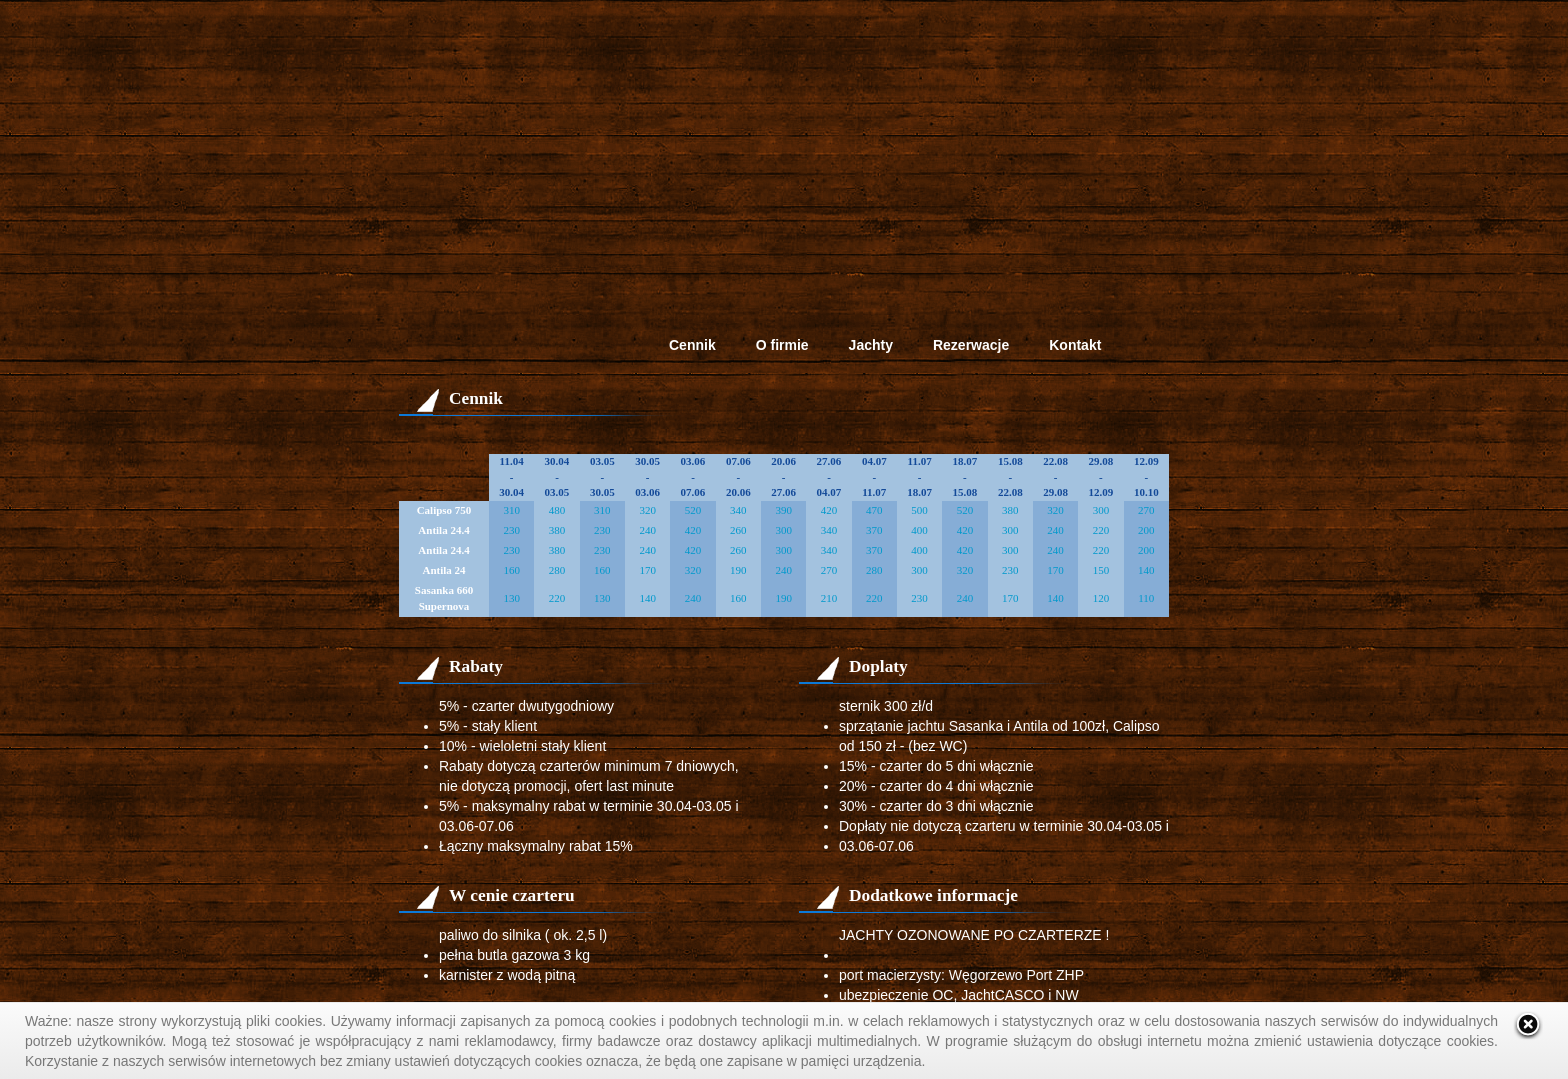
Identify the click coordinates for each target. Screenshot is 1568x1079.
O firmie (782, 345)
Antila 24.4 (443, 530)
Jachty (871, 345)
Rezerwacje (971, 345)
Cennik (692, 345)
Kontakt (1075, 345)
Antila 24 (443, 570)
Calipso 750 (444, 510)
